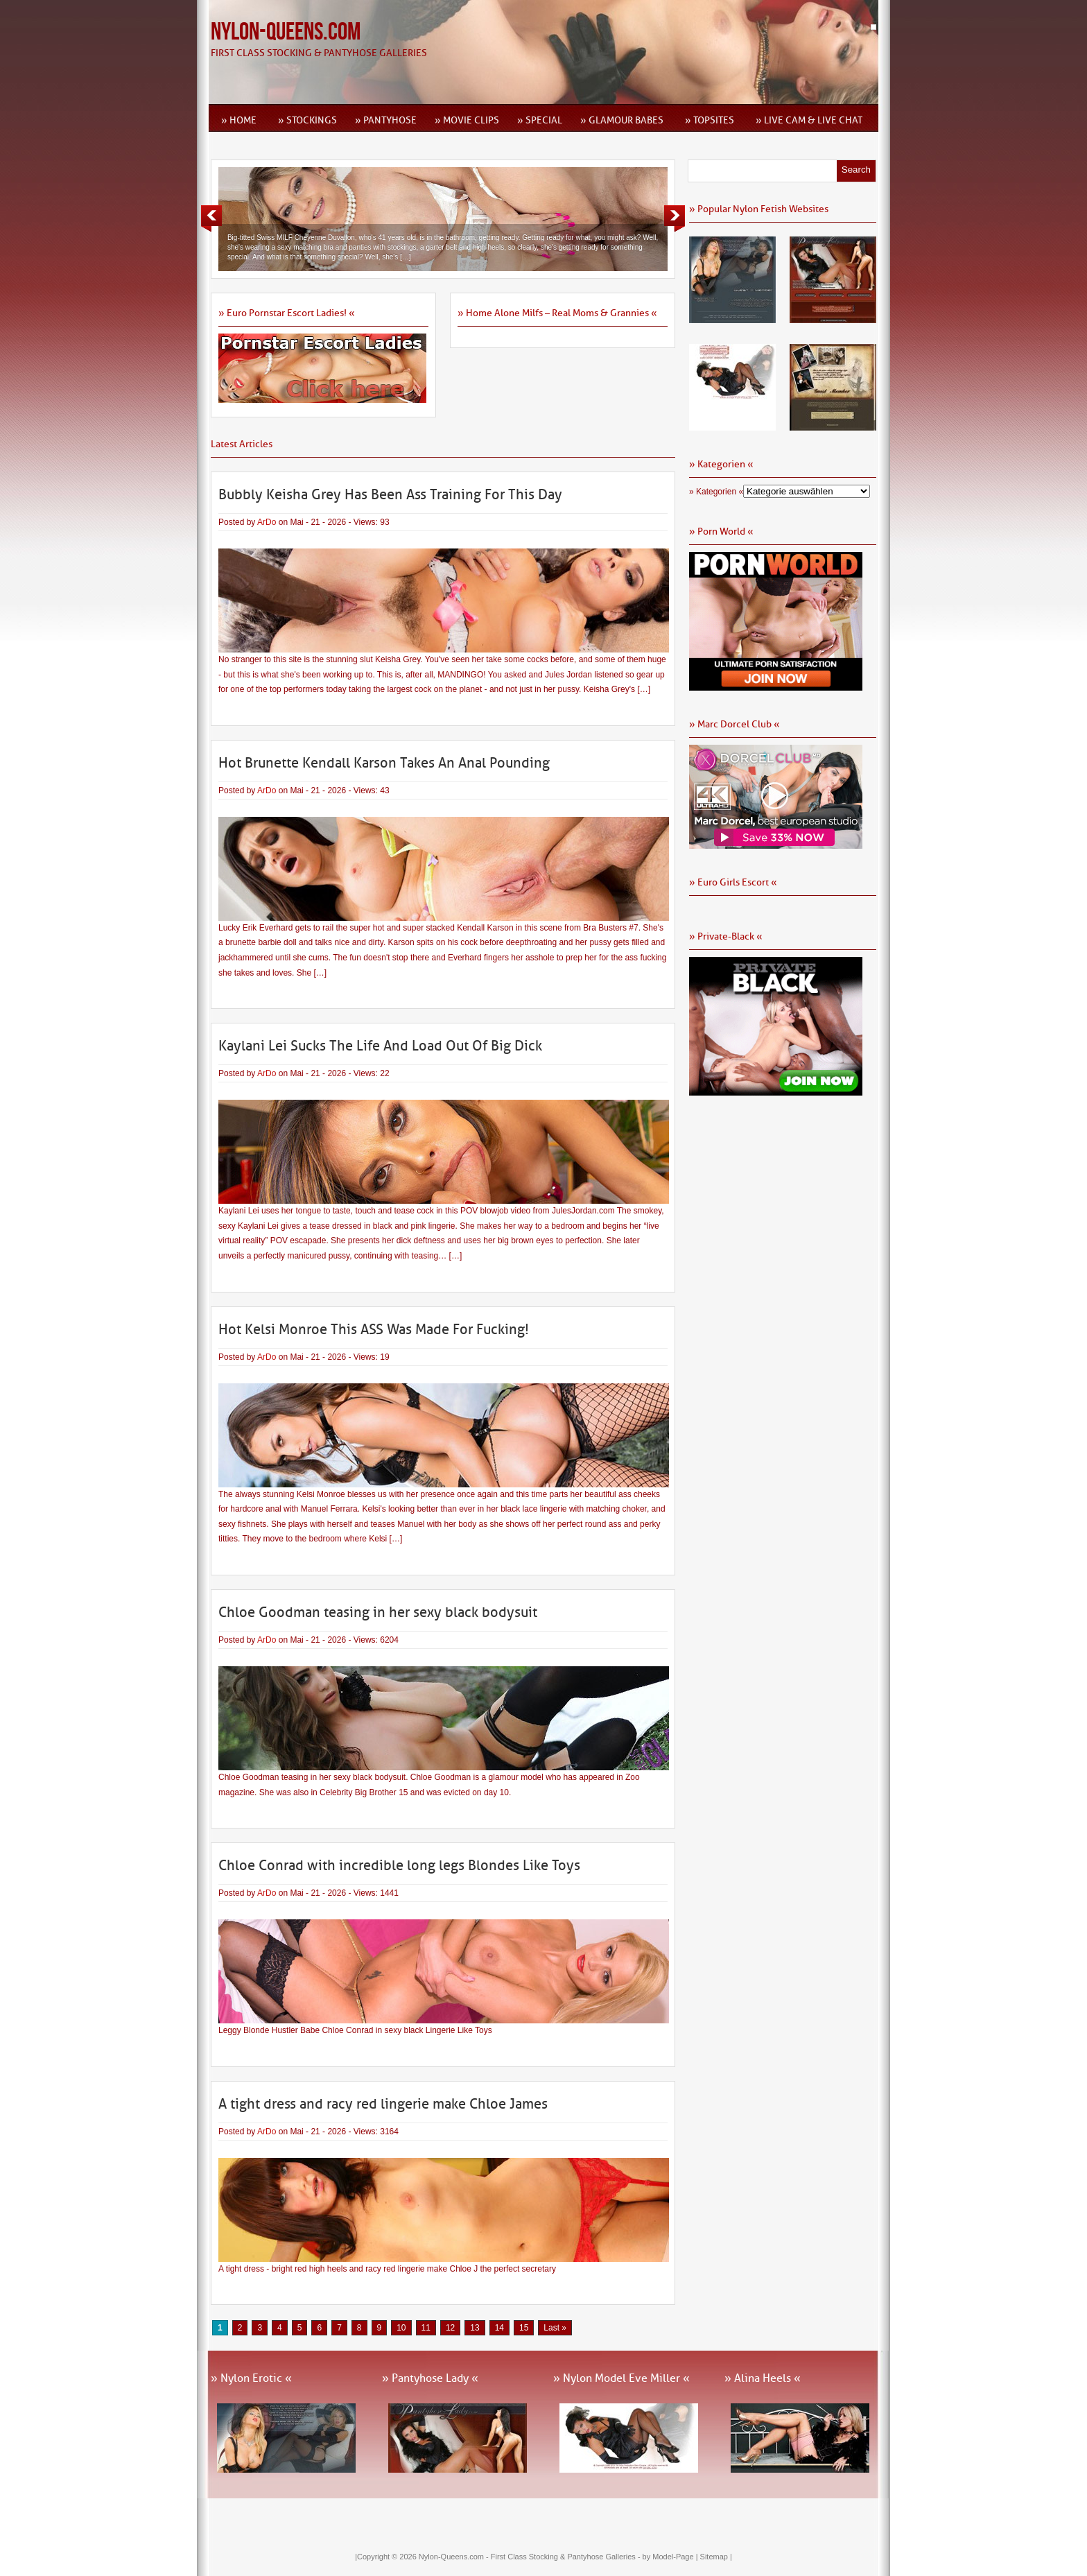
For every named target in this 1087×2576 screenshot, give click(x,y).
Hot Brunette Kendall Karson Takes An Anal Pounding (384, 762)
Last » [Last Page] (555, 2328)
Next (674, 218)
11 (426, 2328)
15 (523, 2328)
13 (474, 2328)
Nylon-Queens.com (285, 32)
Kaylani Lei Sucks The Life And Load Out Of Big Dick (380, 1045)
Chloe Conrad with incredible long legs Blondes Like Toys (399, 1865)
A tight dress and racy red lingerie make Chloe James (383, 2103)
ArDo (266, 522)
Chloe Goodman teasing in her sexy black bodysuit (377, 1612)
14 (499, 2328)
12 (450, 2328)
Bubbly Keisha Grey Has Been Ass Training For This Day (390, 494)
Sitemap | (716, 2556)
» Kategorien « (716, 491)
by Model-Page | (671, 2556)
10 (401, 2328)
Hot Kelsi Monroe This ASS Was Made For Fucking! (373, 1329)
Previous (211, 218)
